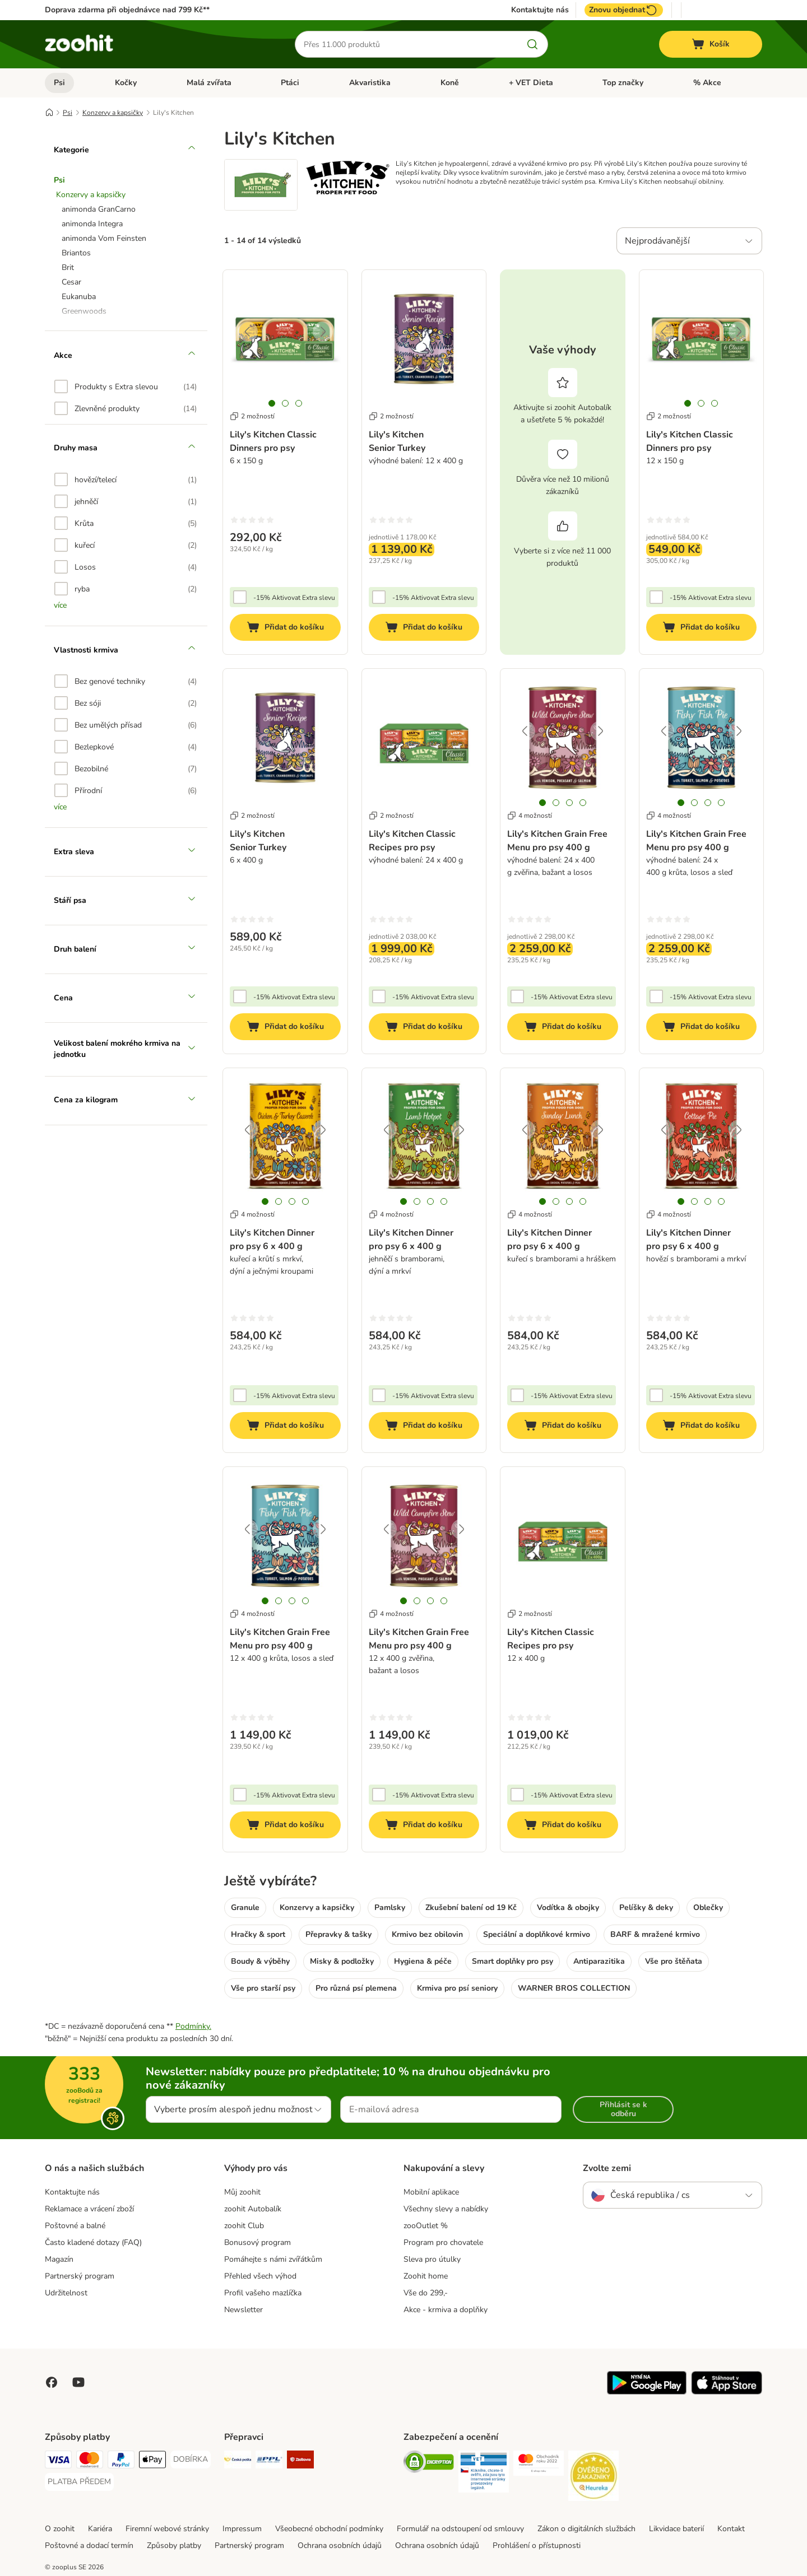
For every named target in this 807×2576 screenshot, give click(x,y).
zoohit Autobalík (252, 2209)
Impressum (242, 2528)
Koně (449, 82)
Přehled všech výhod (260, 2276)
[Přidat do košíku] (285, 627)
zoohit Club (244, 2225)
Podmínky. (193, 2026)
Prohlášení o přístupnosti (537, 2545)
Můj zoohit (242, 2192)
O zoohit (60, 2528)
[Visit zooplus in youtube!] (78, 2382)
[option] (125, 386)
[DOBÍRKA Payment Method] (190, 2459)
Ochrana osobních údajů (340, 2545)
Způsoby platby (174, 2545)
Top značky (622, 82)
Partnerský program (79, 2276)
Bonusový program (257, 2242)
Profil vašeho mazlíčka (263, 2293)
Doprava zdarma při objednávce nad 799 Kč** (127, 9)
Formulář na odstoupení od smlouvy (460, 2528)
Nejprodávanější (657, 241)
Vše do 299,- (426, 2293)
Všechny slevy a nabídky (446, 2209)
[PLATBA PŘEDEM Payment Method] (79, 2482)
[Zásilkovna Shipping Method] (300, 2461)
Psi (59, 82)
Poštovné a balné (75, 2225)
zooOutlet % (426, 2225)
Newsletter (243, 2309)
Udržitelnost (66, 2293)
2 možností (252, 416)
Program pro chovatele (443, 2242)
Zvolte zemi (607, 2168)
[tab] (271, 403)
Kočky (126, 82)
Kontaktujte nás (540, 10)
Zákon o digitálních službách (586, 2528)
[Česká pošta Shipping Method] (237, 2461)
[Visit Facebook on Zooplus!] (51, 2382)
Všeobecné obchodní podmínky (329, 2528)
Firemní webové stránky (167, 2528)
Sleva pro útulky (432, 2259)
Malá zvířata (209, 82)
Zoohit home (426, 2276)
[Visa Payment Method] (58, 2461)
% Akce (707, 82)
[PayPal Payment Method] (121, 2461)
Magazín (59, 2259)
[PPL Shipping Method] (269, 2461)
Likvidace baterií (676, 2528)
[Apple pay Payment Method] (152, 2461)
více (60, 605)
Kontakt (731, 2528)
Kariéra (100, 2528)
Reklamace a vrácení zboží (89, 2209)
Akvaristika (370, 82)
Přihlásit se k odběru (623, 2109)
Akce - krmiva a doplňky (446, 2309)
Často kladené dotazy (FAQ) (93, 2242)
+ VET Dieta (531, 82)
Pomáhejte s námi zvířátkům (273, 2259)
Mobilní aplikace (431, 2192)
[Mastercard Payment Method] (89, 2461)
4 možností (529, 815)
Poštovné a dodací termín (89, 2545)
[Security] (429, 2464)
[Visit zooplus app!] (647, 2392)
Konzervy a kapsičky (112, 112)
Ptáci (290, 82)
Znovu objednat (623, 10)
